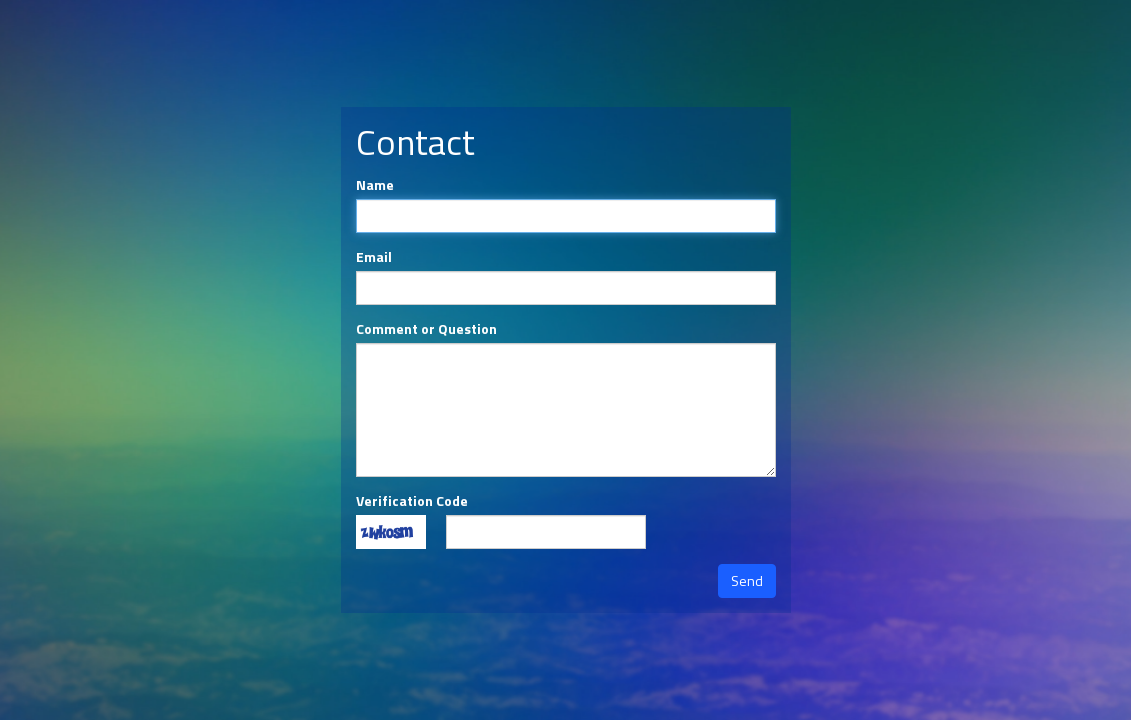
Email (374, 257)
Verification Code (412, 501)
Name (375, 185)
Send (747, 580)
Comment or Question (426, 329)
